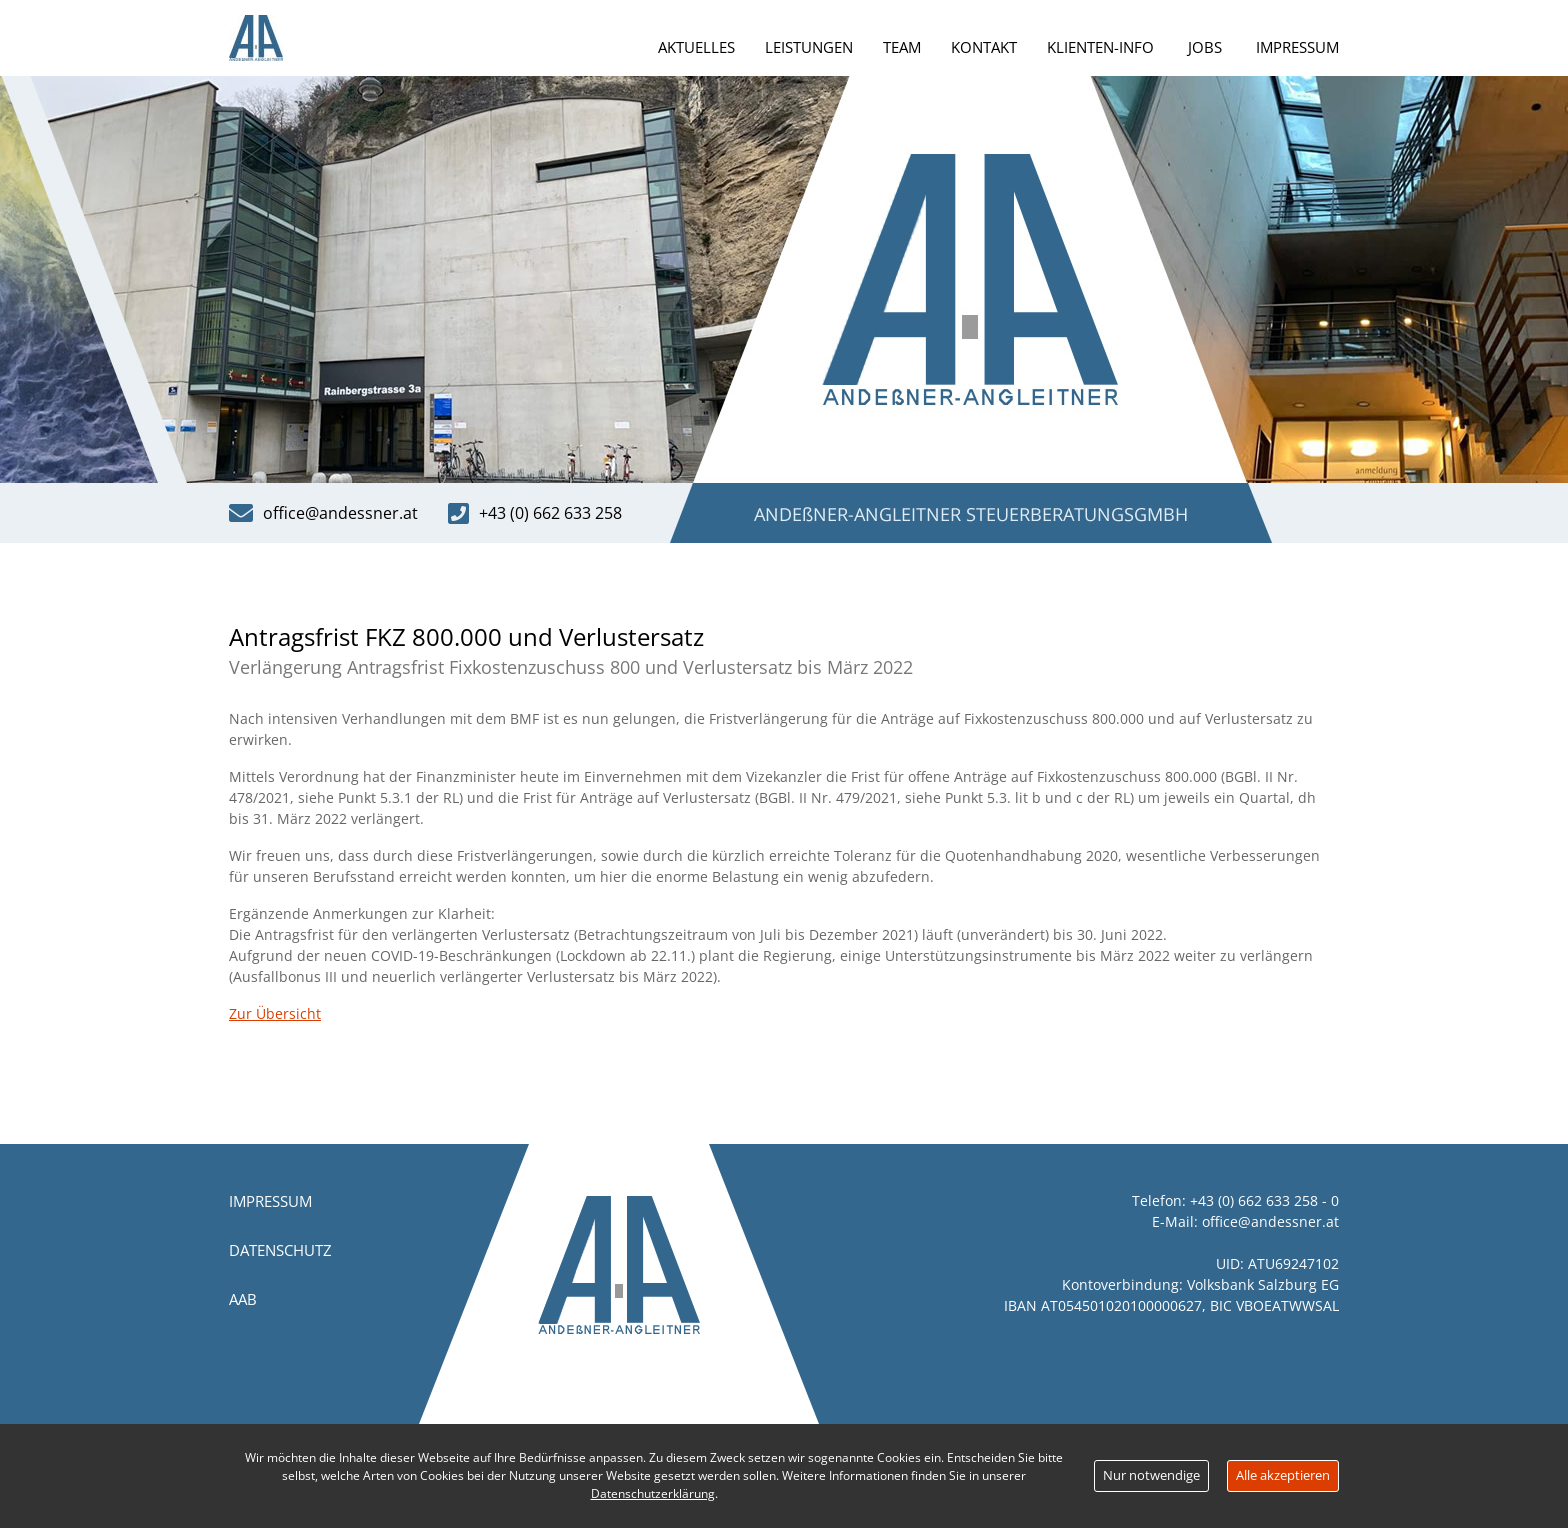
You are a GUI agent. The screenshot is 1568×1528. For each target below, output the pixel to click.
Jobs (1205, 47)
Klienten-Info (1100, 47)
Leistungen (809, 47)
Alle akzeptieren (1283, 1475)
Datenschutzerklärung (653, 1493)
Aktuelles (696, 47)
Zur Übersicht (275, 1013)
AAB (243, 1299)
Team (902, 47)
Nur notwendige (1151, 1475)
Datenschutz (280, 1250)
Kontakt (984, 47)
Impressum (1297, 47)
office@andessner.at (1270, 1221)
